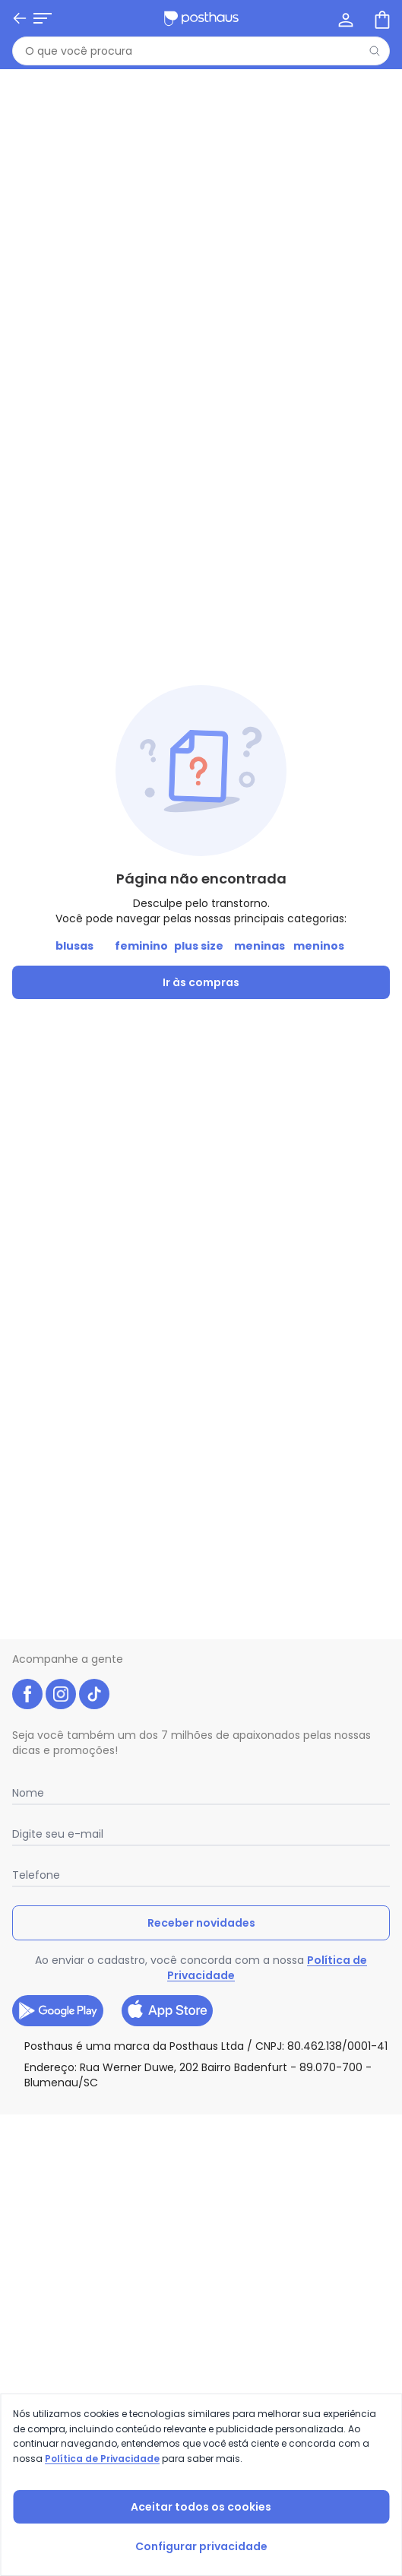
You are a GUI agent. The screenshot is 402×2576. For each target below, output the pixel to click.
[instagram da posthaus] (61, 1694)
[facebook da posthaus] (27, 1694)
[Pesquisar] (375, 51)
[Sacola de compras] (381, 18)
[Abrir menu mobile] (42, 18)
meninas (259, 945)
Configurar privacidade (201, 2546)
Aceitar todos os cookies (201, 2506)
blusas (74, 945)
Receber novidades (201, 1922)
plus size (198, 945)
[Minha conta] (344, 18)
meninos (318, 945)
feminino (141, 945)
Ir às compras (201, 982)
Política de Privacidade (102, 2458)
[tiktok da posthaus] (94, 1694)
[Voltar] (19, 18)
